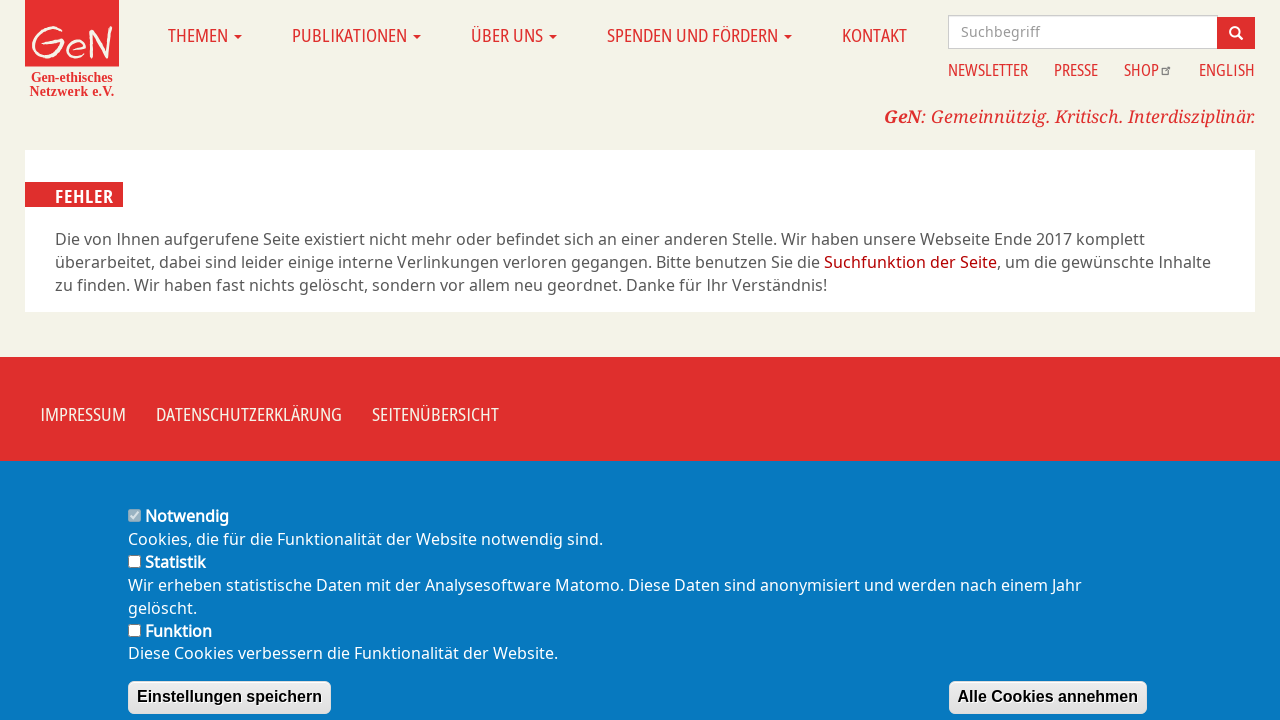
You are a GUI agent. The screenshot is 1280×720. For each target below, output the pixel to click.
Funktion (178, 647)
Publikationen (356, 35)
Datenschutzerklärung (249, 414)
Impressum (83, 414)
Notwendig (187, 532)
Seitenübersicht (435, 414)
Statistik (175, 578)
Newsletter (988, 70)
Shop (1148, 70)
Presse (1076, 70)
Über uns (514, 35)
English (1227, 70)
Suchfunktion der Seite (910, 262)
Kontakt (874, 35)
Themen (205, 35)
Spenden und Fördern (699, 35)
